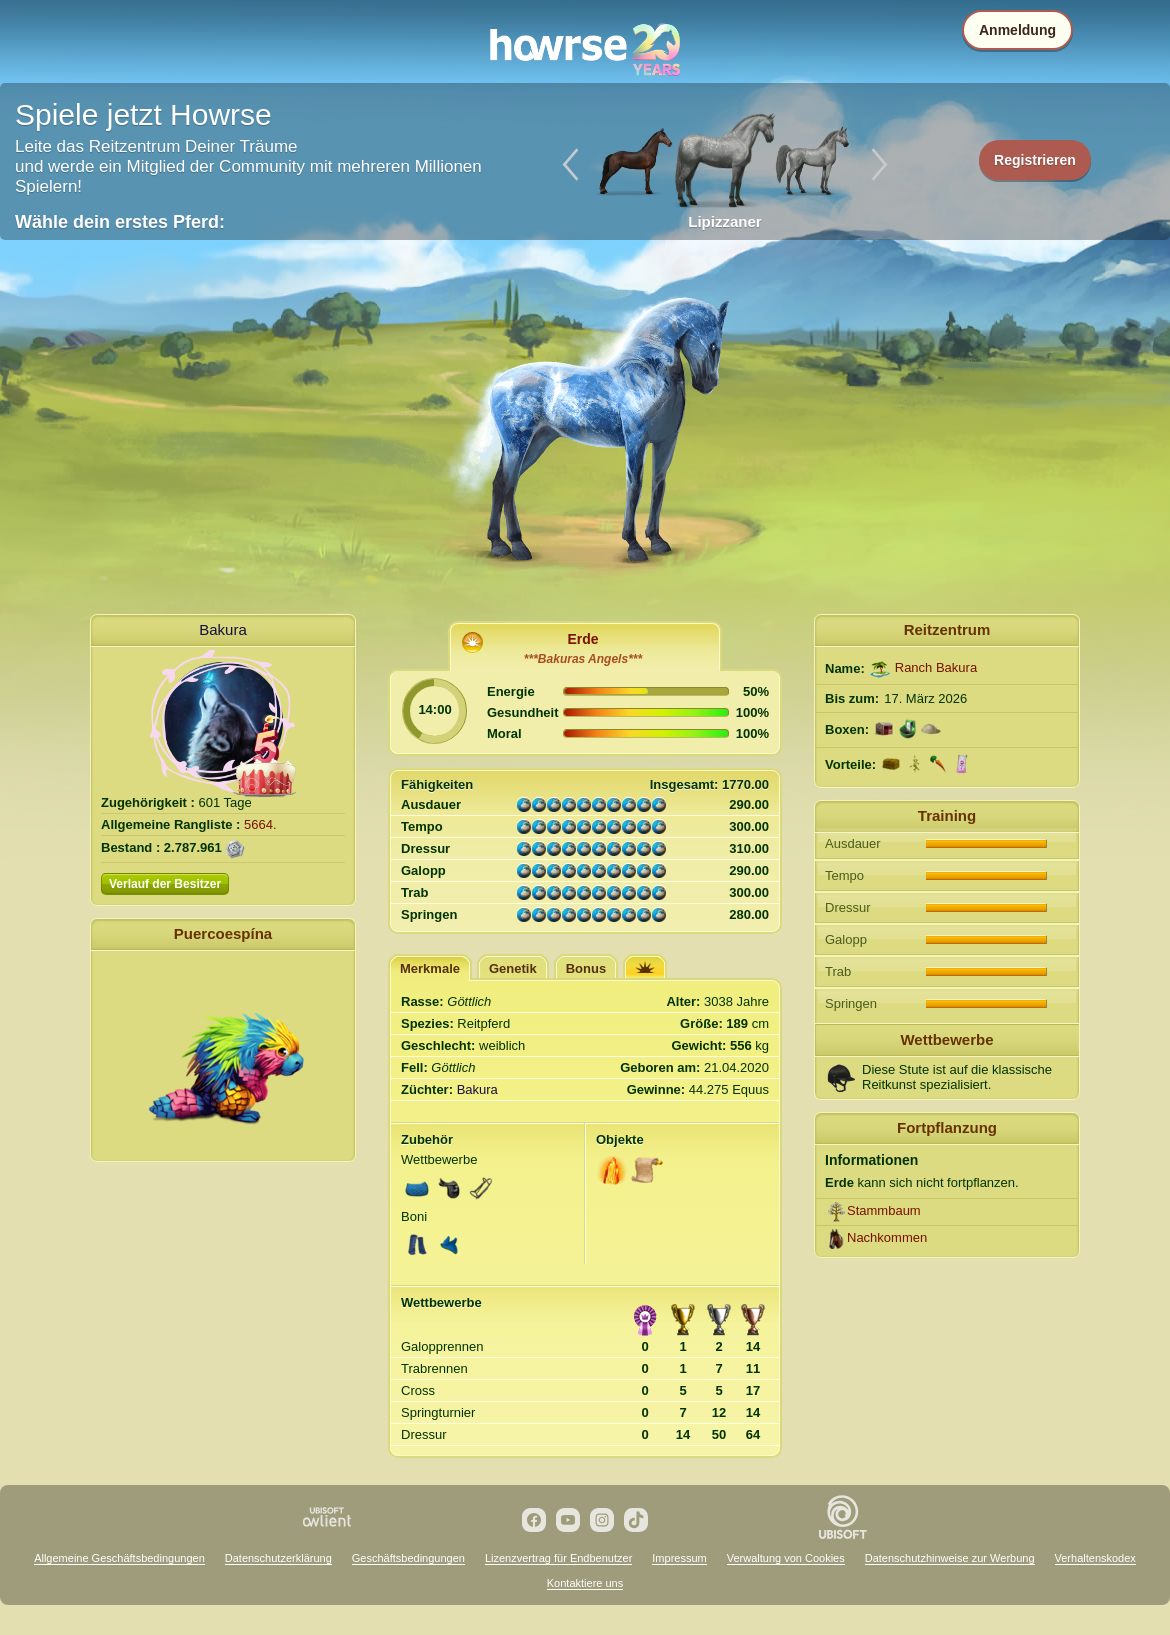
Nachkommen (887, 1237)
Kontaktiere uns (585, 1583)
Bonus (586, 968)
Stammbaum (884, 1210)
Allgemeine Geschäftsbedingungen (119, 1558)
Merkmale (430, 968)
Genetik (513, 968)
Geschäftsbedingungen (408, 1558)
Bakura (223, 629)
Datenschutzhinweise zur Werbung (950, 1558)
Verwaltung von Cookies (786, 1558)
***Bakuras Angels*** (583, 659)
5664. (260, 824)
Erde (582, 639)
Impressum (679, 1558)
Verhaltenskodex (1095, 1558)
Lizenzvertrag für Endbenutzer (558, 1558)
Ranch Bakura (936, 667)
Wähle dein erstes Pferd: (120, 222)
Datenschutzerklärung (278, 1558)
